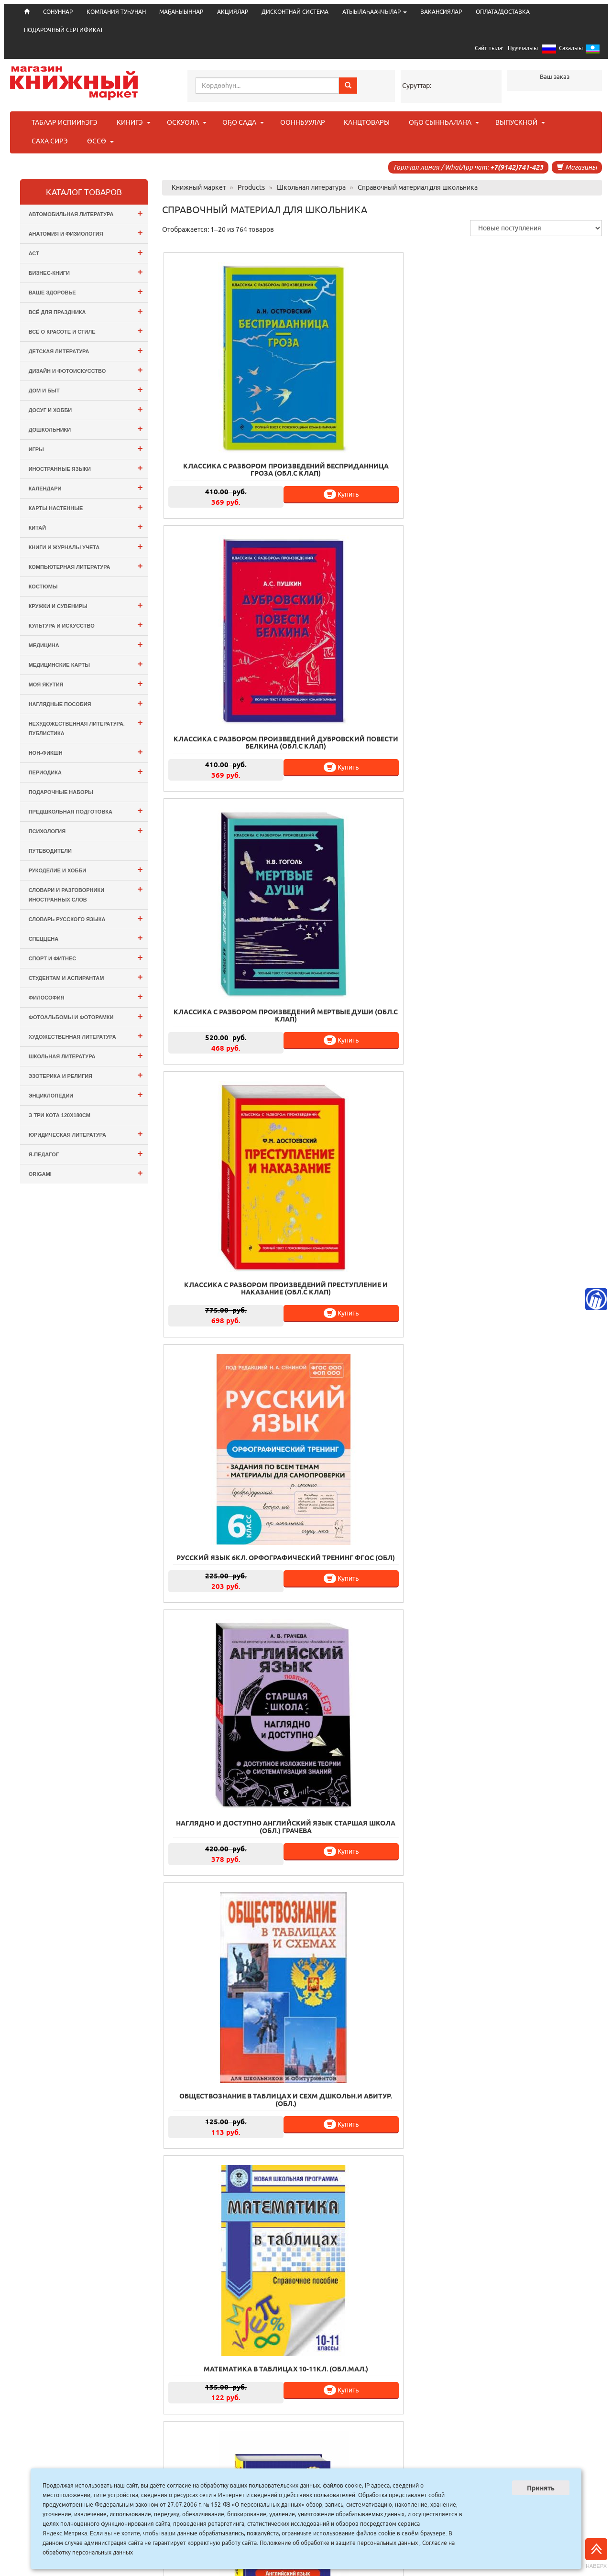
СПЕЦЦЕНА (86, 938)
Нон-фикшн (86, 752)
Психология (86, 830)
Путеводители (50, 851)
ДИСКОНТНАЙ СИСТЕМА (295, 12)
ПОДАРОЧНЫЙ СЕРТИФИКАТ (63, 30)
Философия (86, 996)
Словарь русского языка (86, 918)
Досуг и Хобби (86, 409)
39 (416, 2416)
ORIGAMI (86, 1173)
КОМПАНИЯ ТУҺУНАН (116, 12)
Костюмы (43, 586)
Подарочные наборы (61, 792)
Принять (541, 2488)
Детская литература (86, 350)
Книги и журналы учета (86, 546)
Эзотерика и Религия (86, 1075)
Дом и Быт (86, 389)
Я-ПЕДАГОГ (86, 1153)
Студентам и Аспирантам (86, 977)
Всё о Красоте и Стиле (86, 331)
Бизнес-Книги (86, 272)
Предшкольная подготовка (86, 810)
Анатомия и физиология (86, 233)
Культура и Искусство (86, 625)
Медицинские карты (86, 664)
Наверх (596, 2553)
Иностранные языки (86, 468)
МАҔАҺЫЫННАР (181, 12)
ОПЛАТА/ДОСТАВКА (503, 12)
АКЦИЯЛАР (232, 12)
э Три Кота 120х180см (59, 1115)
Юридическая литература (86, 1134)
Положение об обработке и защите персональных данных (339, 2543)
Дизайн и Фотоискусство (86, 370)
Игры (86, 448)
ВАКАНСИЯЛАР (441, 12)
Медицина (86, 644)
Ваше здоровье (86, 291)
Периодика (86, 771)
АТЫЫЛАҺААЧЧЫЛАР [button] (374, 12)
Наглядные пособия (86, 703)
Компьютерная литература (86, 566)
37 (374, 2416)
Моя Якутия (86, 683)
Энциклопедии (86, 1094)
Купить (266, 441)
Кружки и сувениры (86, 605)
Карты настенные (86, 507)
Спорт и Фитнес (86, 957)
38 (395, 2416)
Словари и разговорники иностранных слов (86, 893)
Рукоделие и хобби (86, 869)
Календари (86, 487)
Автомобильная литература (86, 213)
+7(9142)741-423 (516, 167)
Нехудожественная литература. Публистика (86, 726)
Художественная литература (86, 1036)
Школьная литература (86, 1055)
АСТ (86, 252)
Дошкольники (86, 429)
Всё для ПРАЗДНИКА (86, 311)
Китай (86, 527)
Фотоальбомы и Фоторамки (86, 1016)
